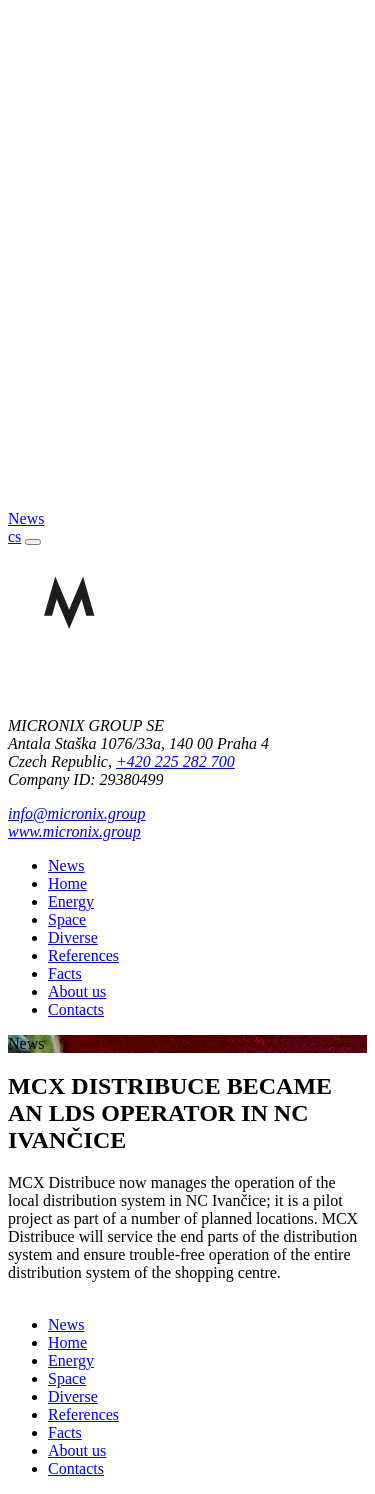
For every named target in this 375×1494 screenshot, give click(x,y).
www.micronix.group (74, 831)
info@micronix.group (77, 813)
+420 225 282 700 (175, 761)
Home (67, 883)
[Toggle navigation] (33, 542)
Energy (71, 901)
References (83, 955)
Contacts (76, 1009)
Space (67, 919)
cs (14, 536)
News (66, 865)
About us (77, 991)
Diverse (73, 937)
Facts (65, 973)
